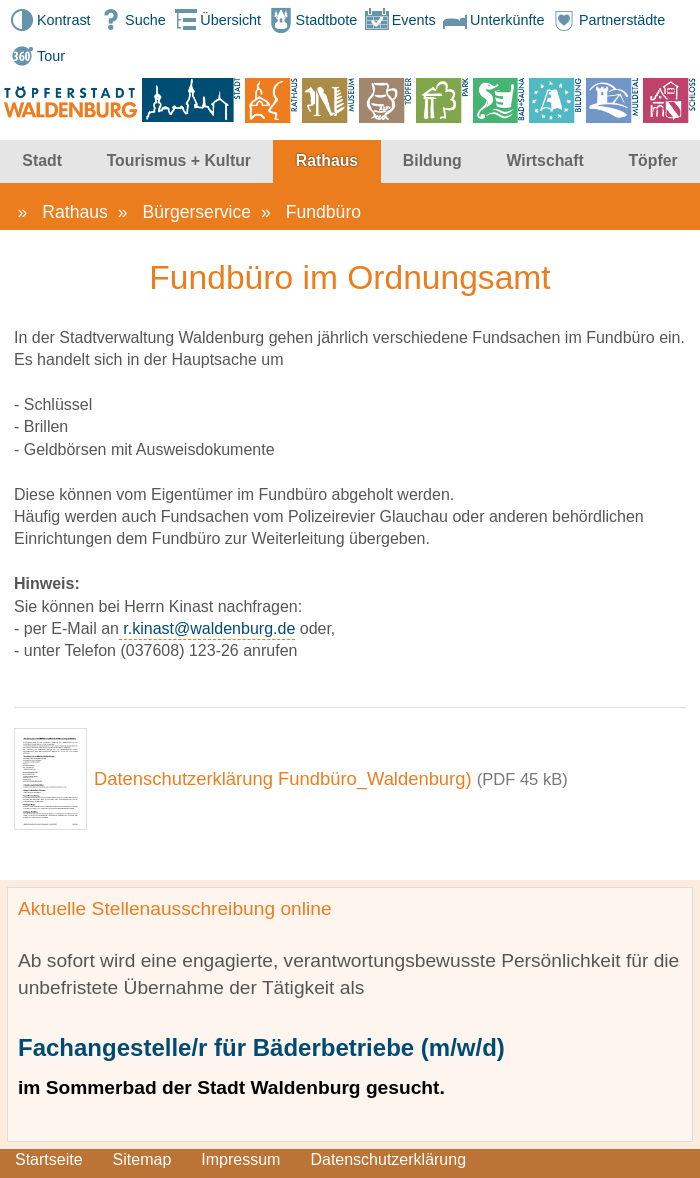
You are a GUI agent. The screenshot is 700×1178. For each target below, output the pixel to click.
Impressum (240, 1159)
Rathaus (327, 160)
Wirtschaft (544, 160)
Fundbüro (323, 212)
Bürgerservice (197, 212)
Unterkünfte (492, 20)
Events (399, 20)
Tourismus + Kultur (179, 160)
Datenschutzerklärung (388, 1159)
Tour (36, 56)
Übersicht (215, 20)
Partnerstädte (607, 20)
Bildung (432, 160)
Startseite (49, 1159)
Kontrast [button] (49, 20)
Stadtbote (312, 20)
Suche (130, 20)
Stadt (42, 160)
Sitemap (142, 1159)
